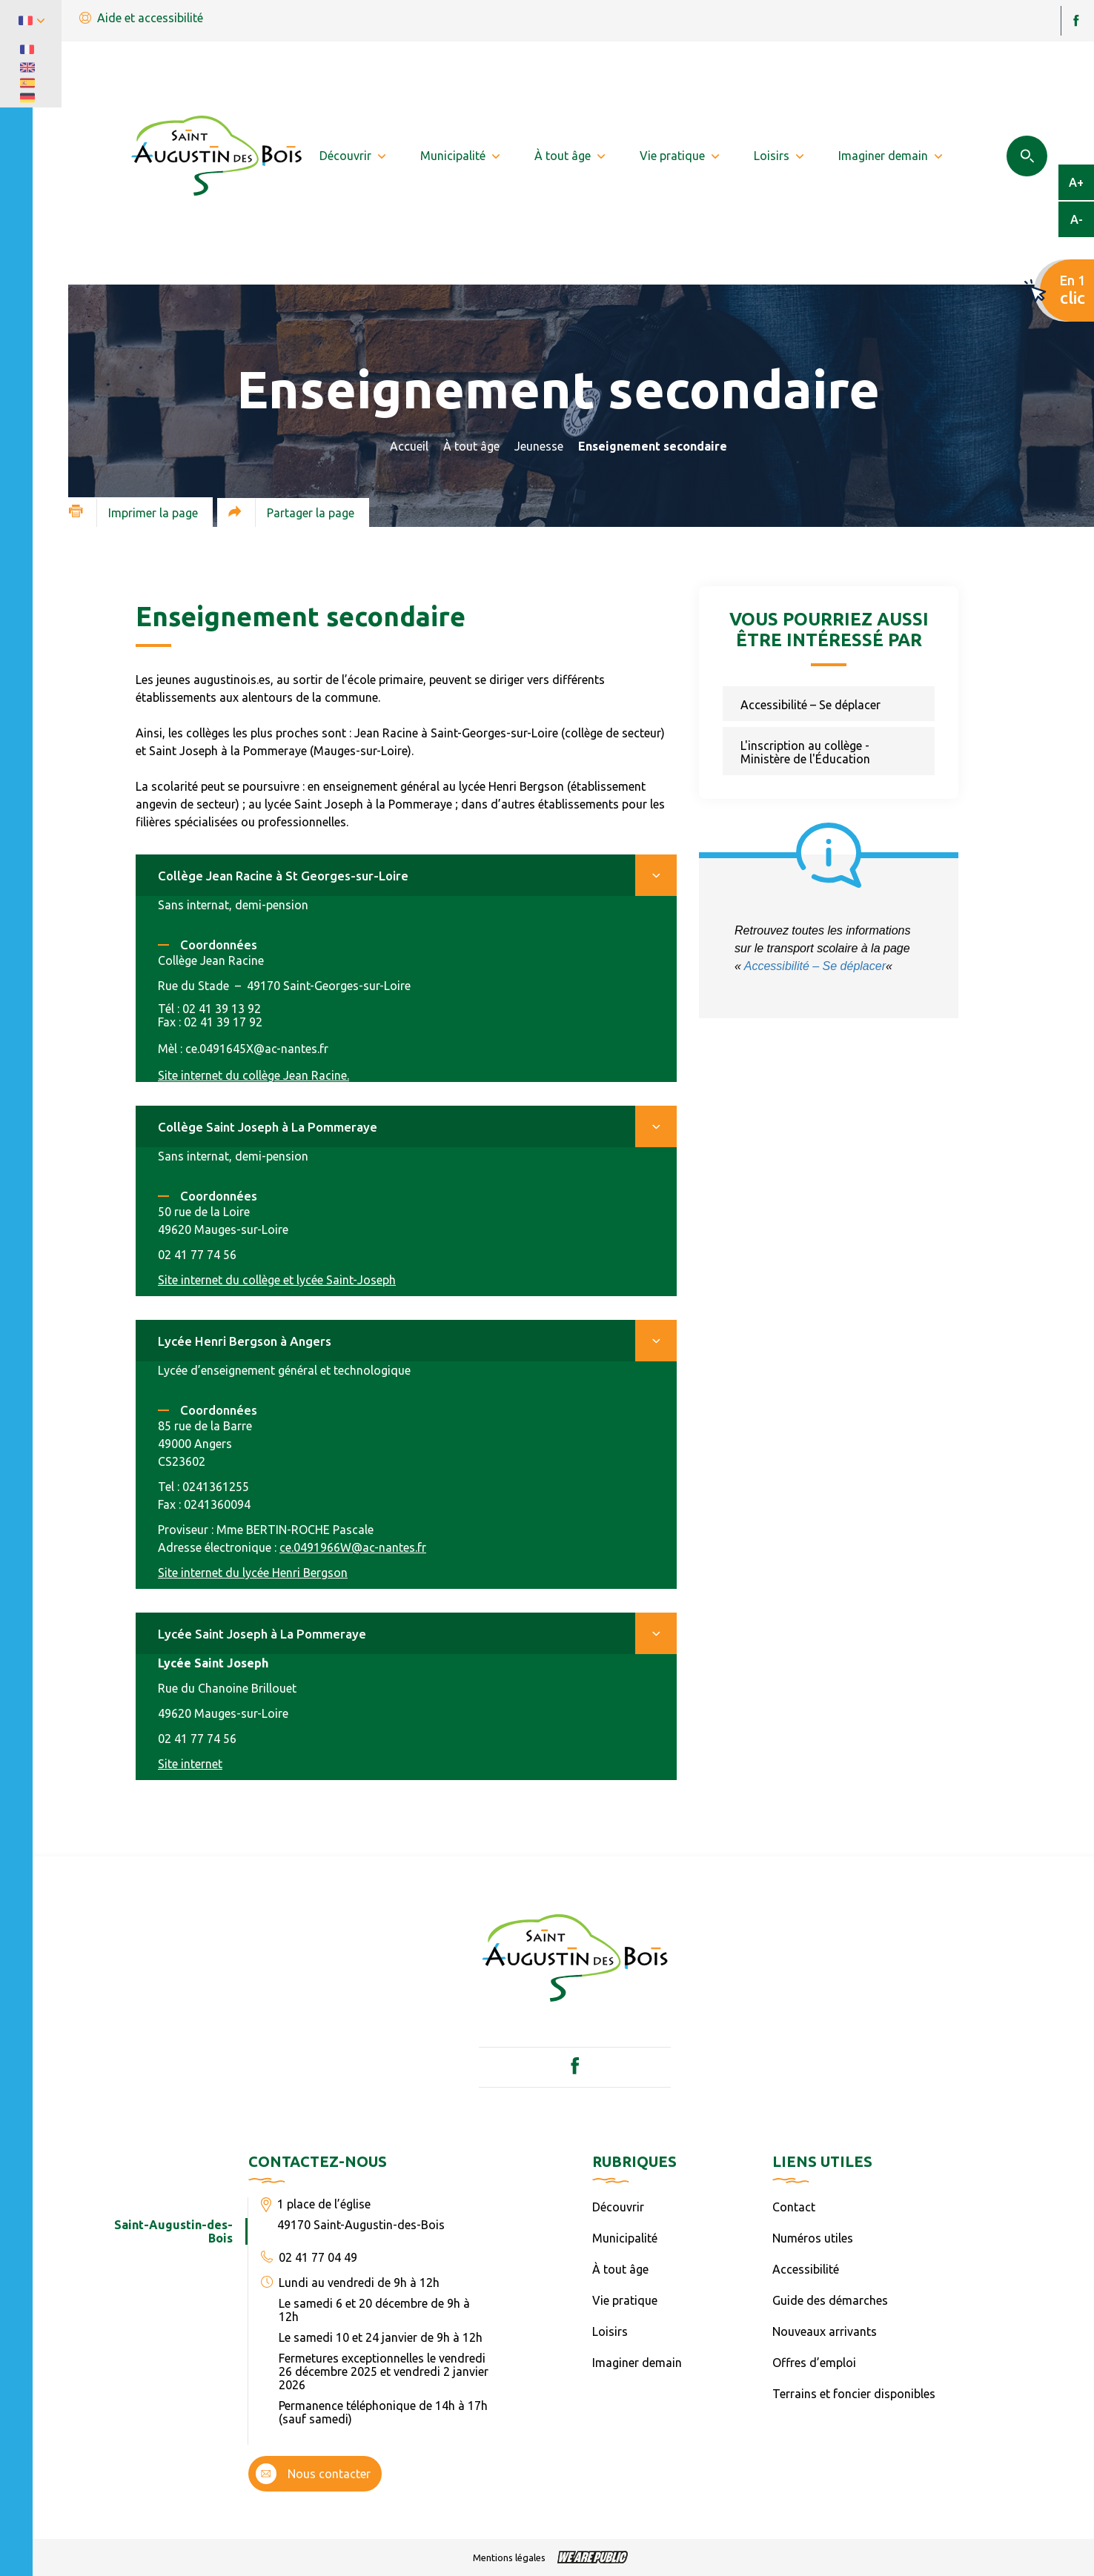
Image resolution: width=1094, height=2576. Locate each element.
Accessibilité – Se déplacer (810, 704)
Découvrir (618, 2207)
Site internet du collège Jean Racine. (253, 1075)
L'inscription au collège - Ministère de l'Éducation (805, 752)
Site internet (190, 1763)
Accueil (409, 446)
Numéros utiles (812, 2238)
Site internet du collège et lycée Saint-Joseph (277, 1280)
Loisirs (610, 2331)
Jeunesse (538, 446)
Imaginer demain (637, 2362)
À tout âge (471, 446)
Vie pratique (624, 2300)
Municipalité (624, 2238)
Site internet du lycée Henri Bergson (253, 1572)
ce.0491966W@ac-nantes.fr (352, 1547)
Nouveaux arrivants (824, 2331)
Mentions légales (509, 2557)
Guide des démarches (830, 2300)
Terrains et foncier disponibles (853, 2393)
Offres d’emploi (814, 2362)
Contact (793, 2207)
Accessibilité (805, 2269)
